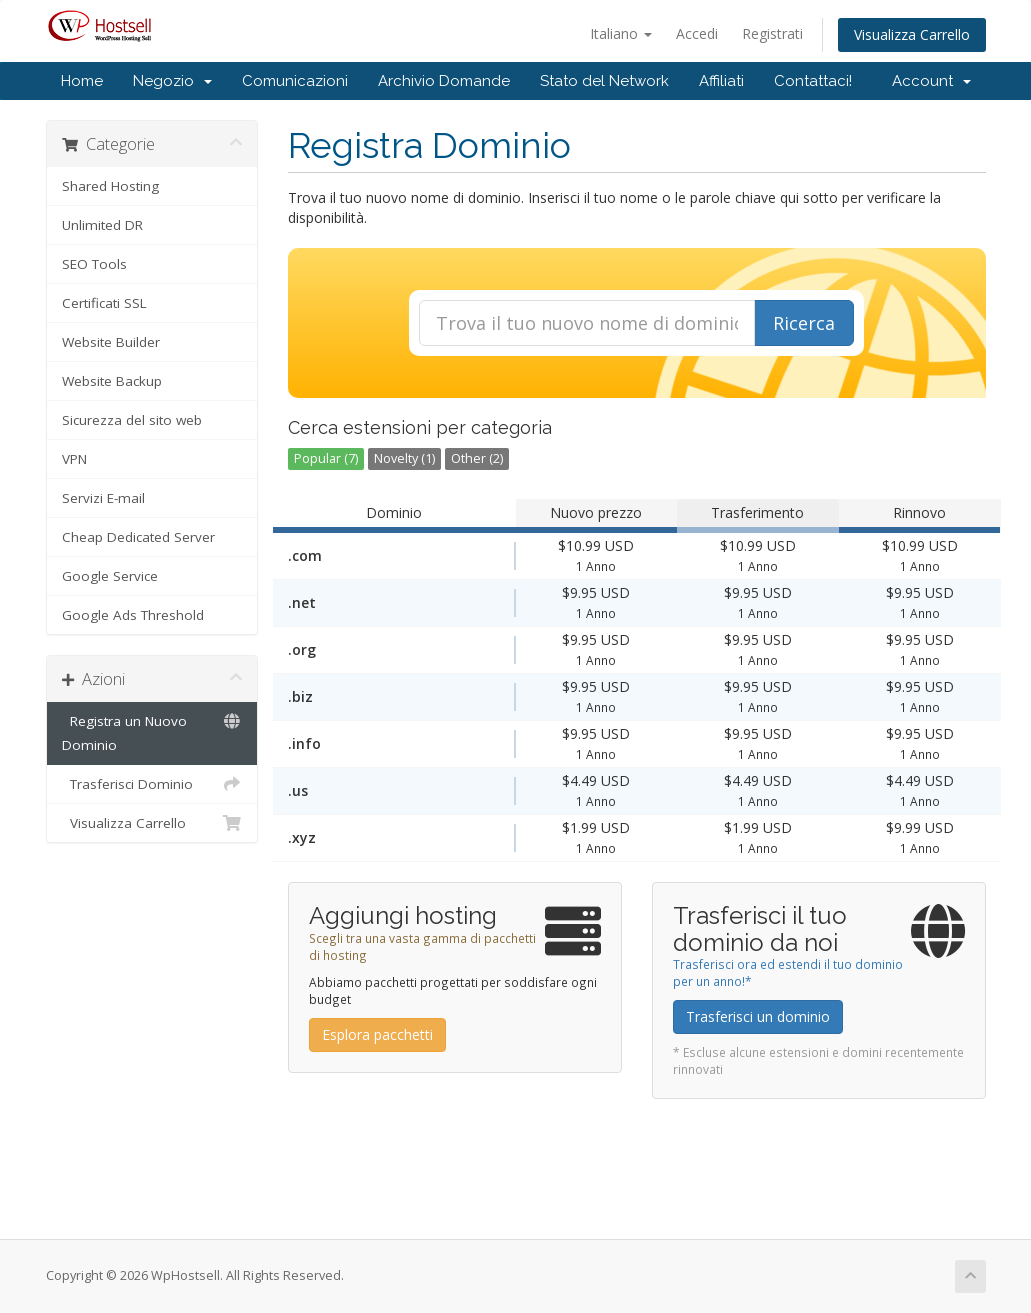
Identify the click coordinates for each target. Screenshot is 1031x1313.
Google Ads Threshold (133, 615)
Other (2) (477, 458)
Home (82, 81)
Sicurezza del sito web (132, 420)
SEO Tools (94, 264)
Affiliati (721, 81)
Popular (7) (326, 458)
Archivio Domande (444, 81)
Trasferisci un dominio (758, 1016)
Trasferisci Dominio (152, 784)
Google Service (110, 576)
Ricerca (804, 323)
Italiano (621, 33)
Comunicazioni (295, 81)
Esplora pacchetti (377, 1034)
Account (931, 81)
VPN (74, 459)
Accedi (697, 33)
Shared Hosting (110, 186)
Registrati (772, 33)
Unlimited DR (102, 225)
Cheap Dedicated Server (138, 537)
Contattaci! (813, 81)
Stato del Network (604, 81)
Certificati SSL (104, 303)
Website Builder (111, 342)
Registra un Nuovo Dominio (152, 731)
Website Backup (112, 381)
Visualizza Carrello (912, 34)
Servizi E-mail (103, 498)
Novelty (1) (404, 458)
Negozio (172, 81)
